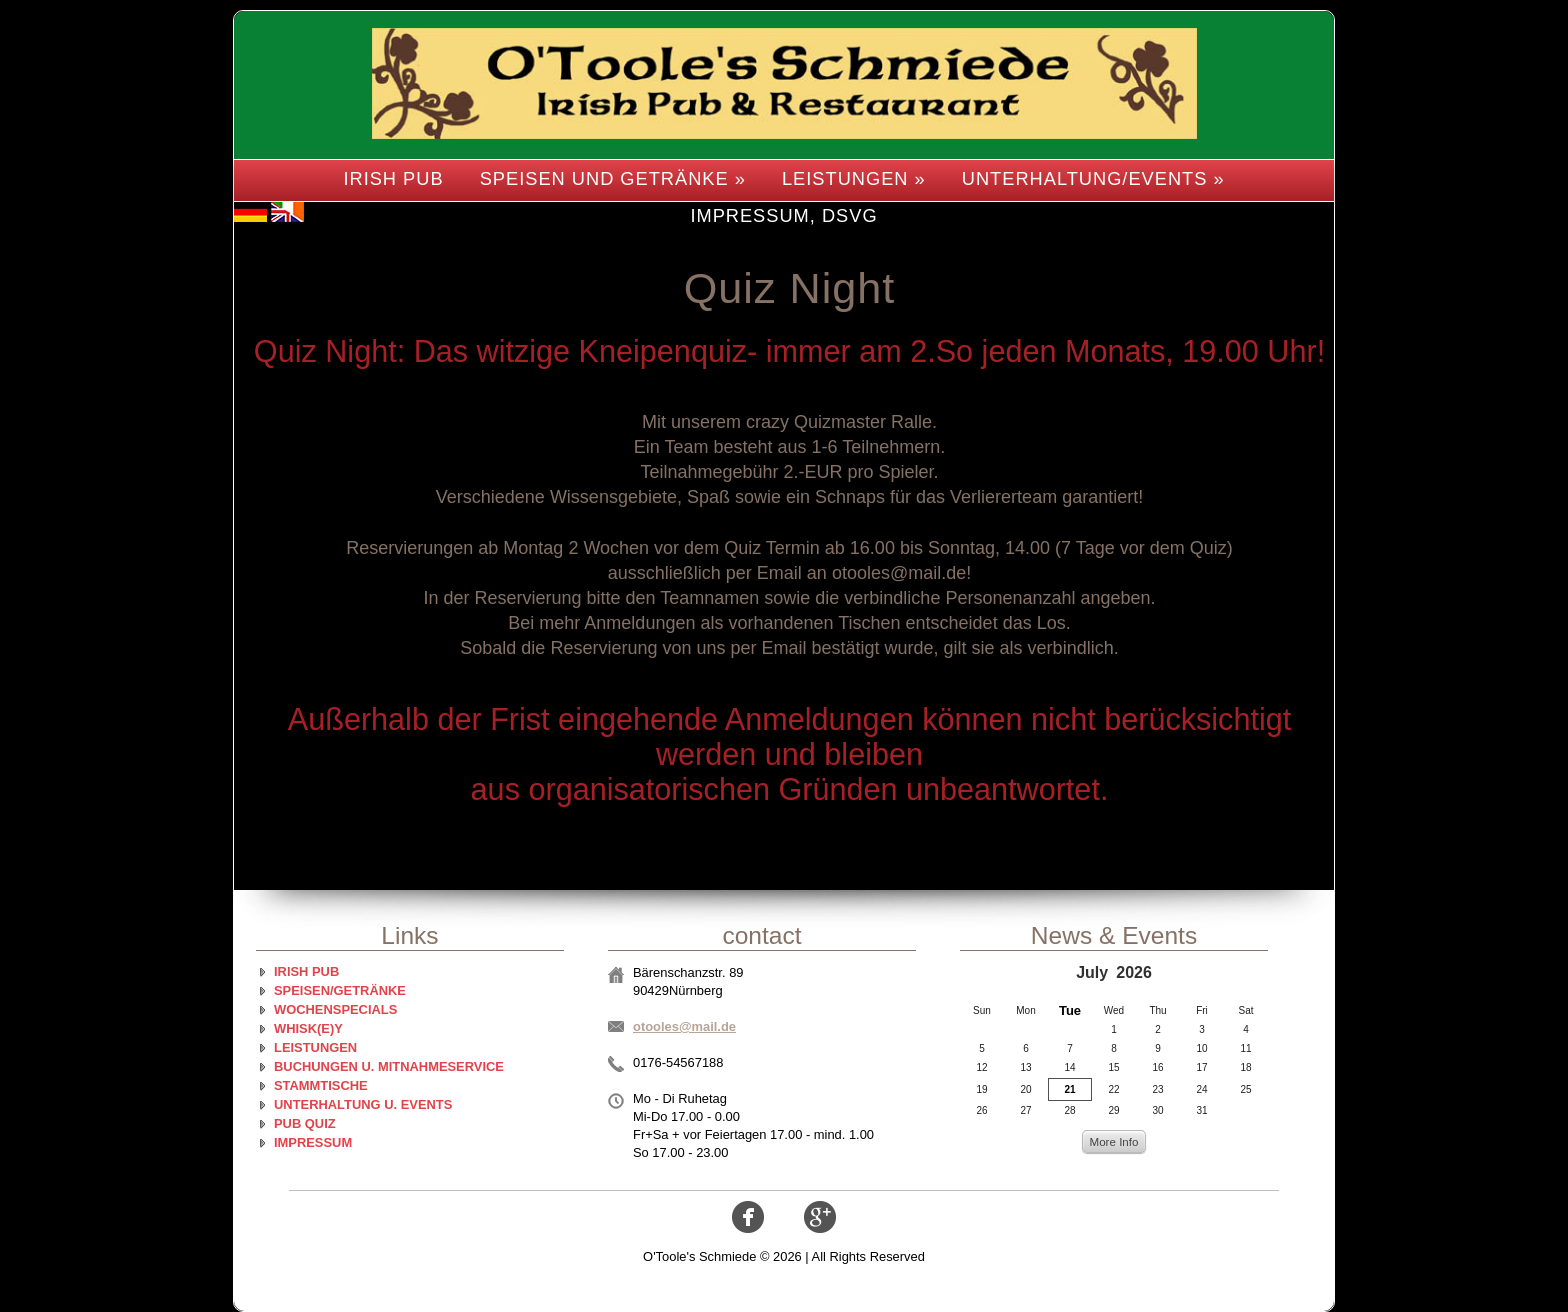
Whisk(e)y (308, 1028)
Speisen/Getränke (340, 990)
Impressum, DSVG (783, 215)
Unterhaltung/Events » (1093, 178)
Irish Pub (393, 178)
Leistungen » (854, 178)
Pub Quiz (305, 1123)
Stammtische (321, 1085)
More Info (1113, 1141)
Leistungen (315, 1047)
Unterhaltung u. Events (363, 1104)
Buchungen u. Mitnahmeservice (389, 1066)
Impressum (313, 1142)
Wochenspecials (335, 1009)
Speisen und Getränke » (613, 178)
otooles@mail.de (684, 1026)
